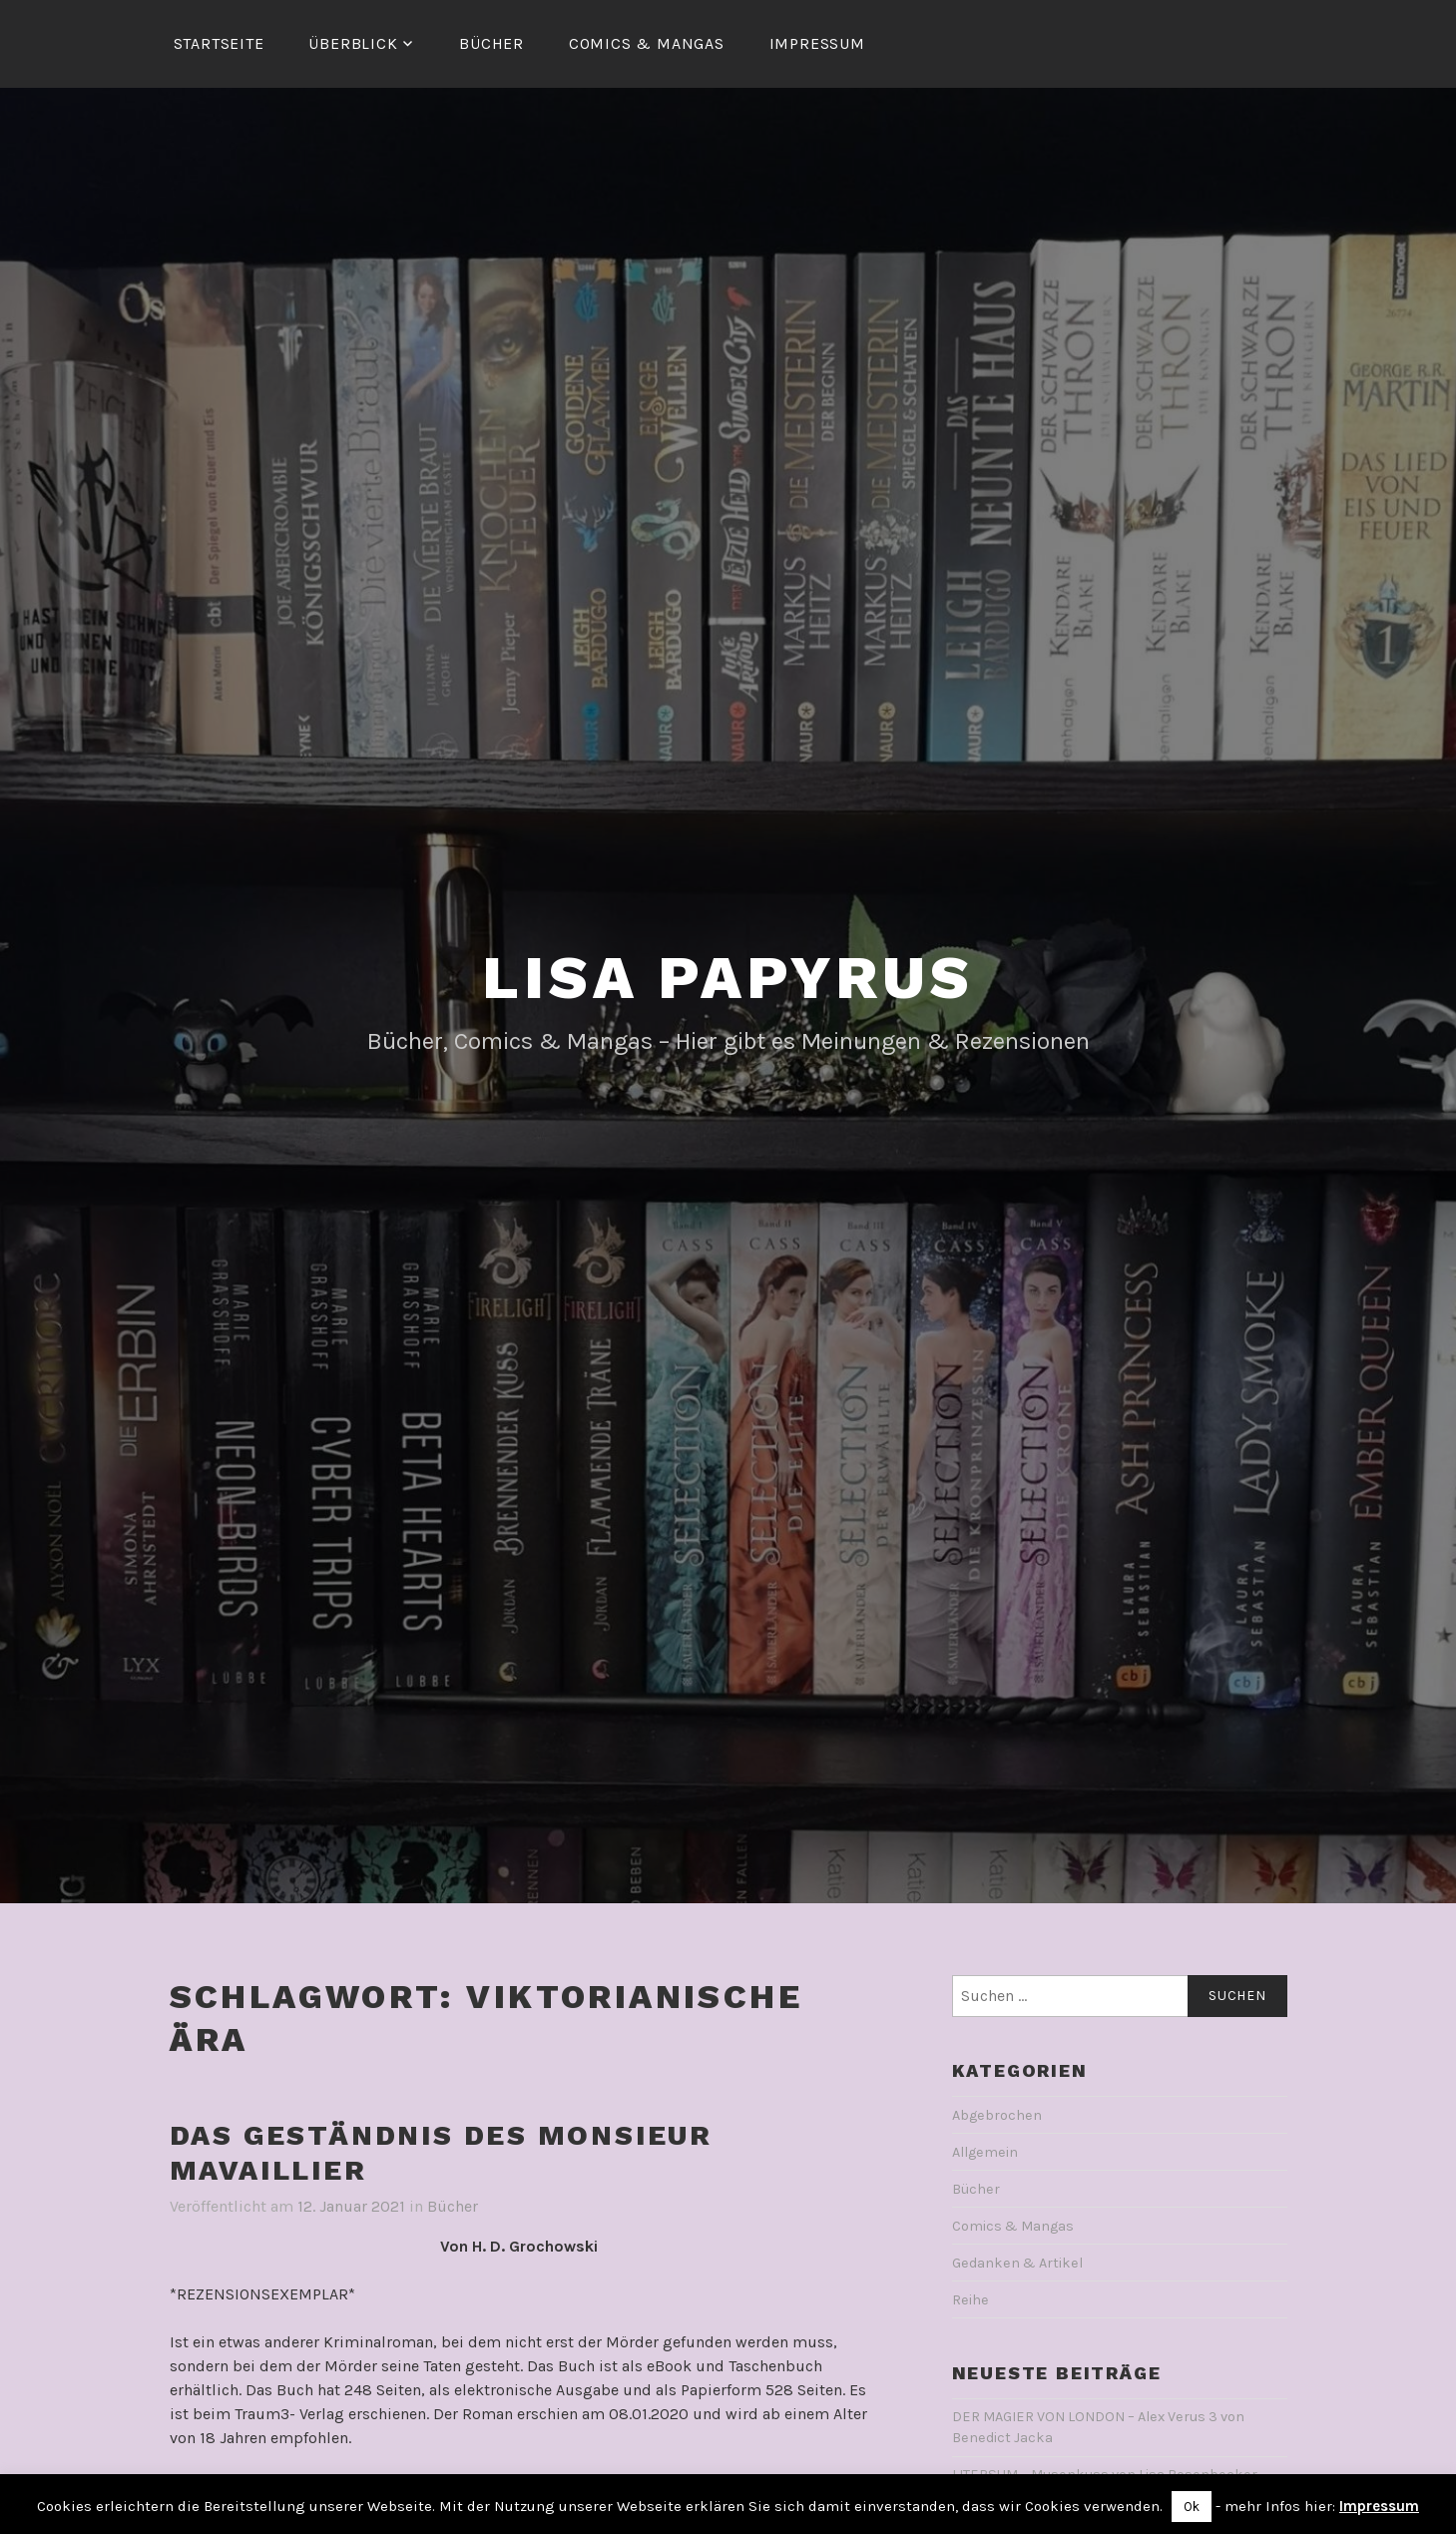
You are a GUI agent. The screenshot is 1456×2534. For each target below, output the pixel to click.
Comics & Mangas (647, 43)
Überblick (352, 43)
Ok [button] (1192, 2506)
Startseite (219, 43)
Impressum (817, 43)
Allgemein (985, 2152)
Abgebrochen (997, 2115)
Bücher (491, 43)
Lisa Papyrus (728, 977)
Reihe (970, 2299)
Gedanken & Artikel (1017, 2263)
